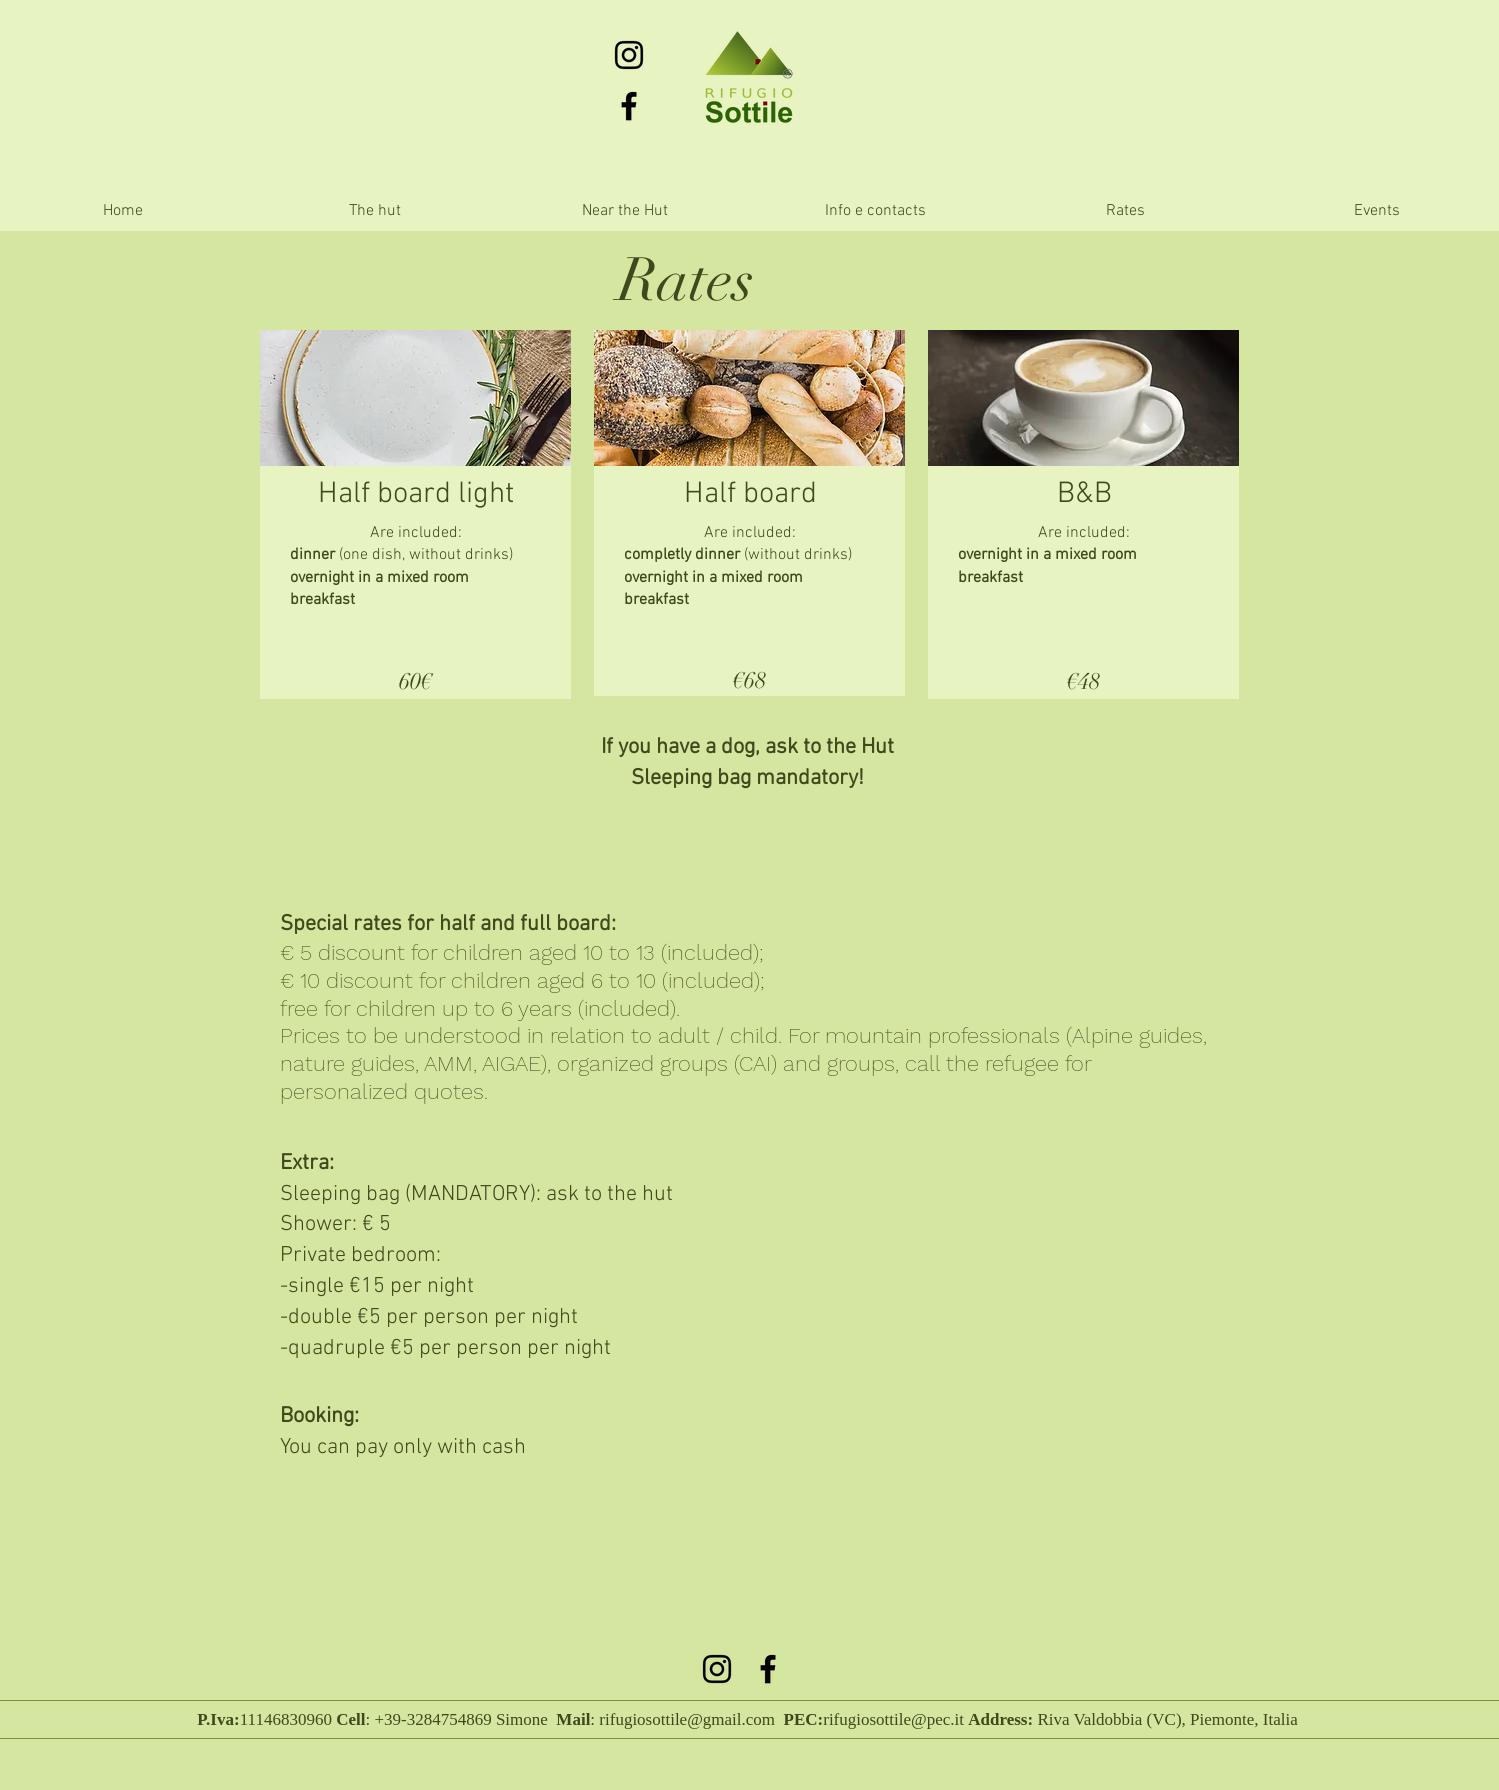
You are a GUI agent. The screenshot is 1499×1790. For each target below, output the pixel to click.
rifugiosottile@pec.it (893, 1719)
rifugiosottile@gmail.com (687, 1719)
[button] (625, 211)
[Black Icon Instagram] (629, 55)
